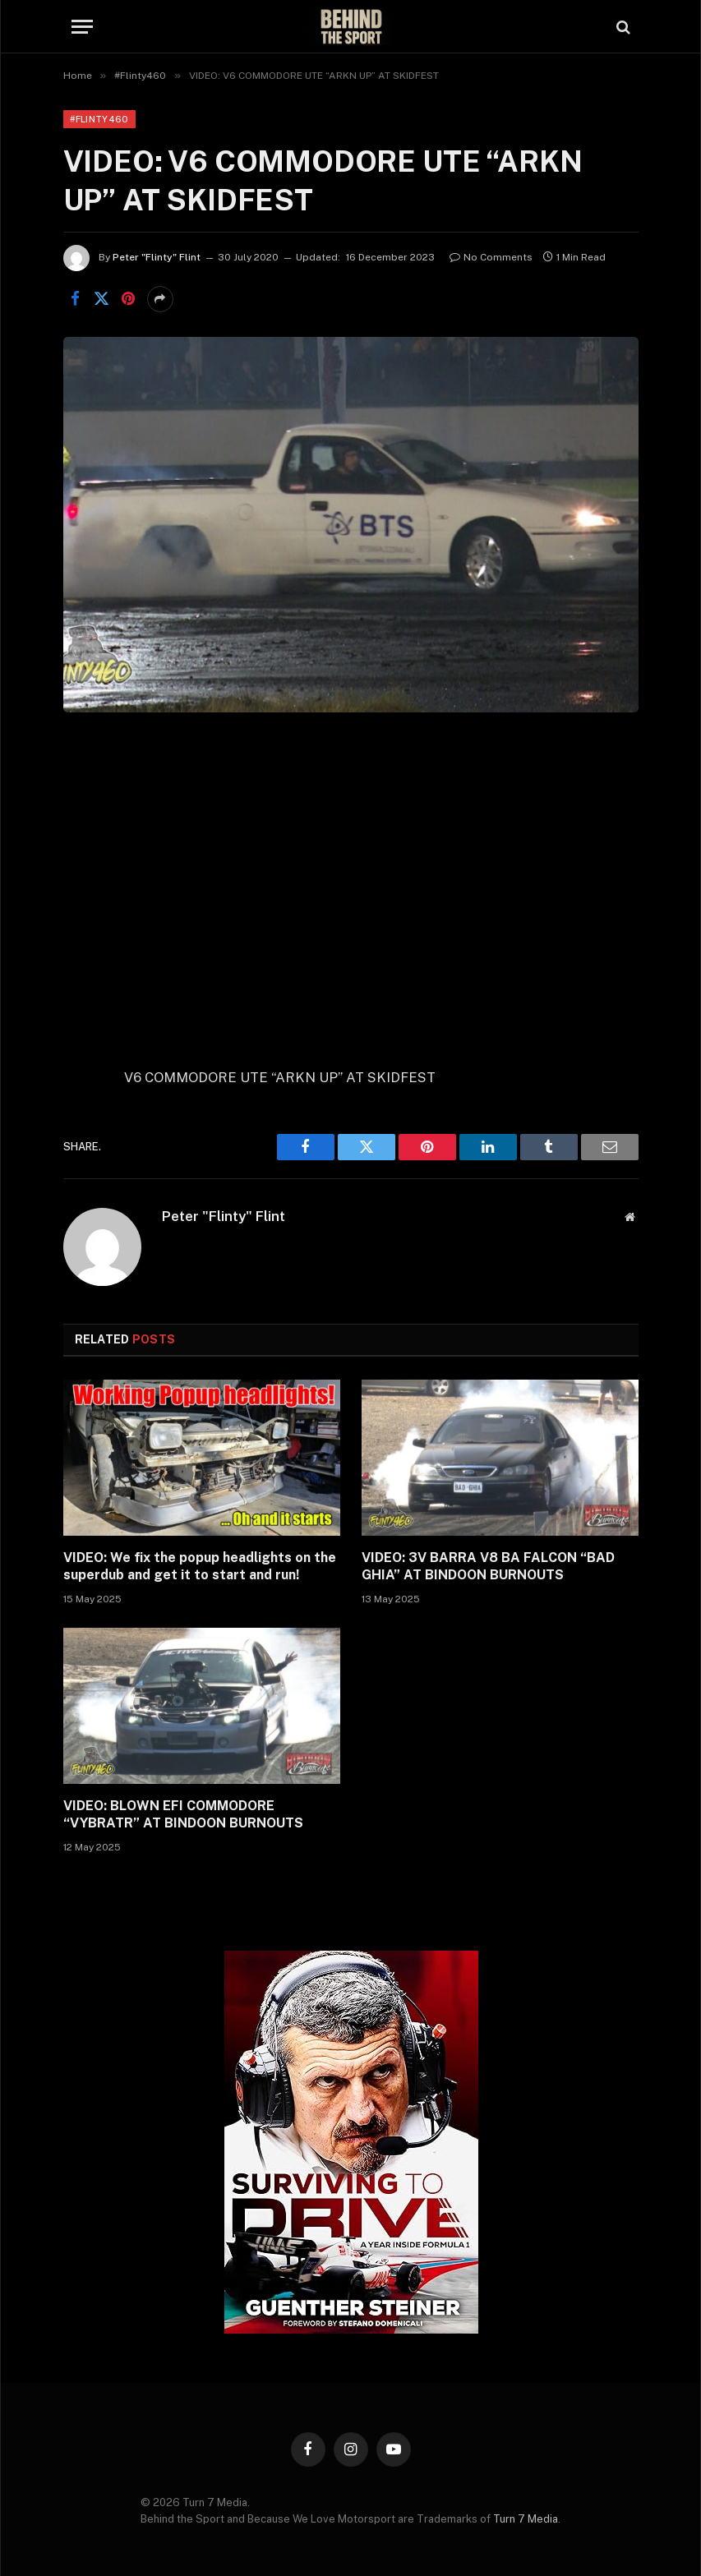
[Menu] (82, 26)
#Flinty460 (99, 119)
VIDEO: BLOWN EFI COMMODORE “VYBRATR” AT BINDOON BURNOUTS (183, 1815)
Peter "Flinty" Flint (157, 257)
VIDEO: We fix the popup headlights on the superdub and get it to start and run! (199, 1566)
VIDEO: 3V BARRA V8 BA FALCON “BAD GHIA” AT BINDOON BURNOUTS (488, 1566)
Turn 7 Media (525, 2519)
